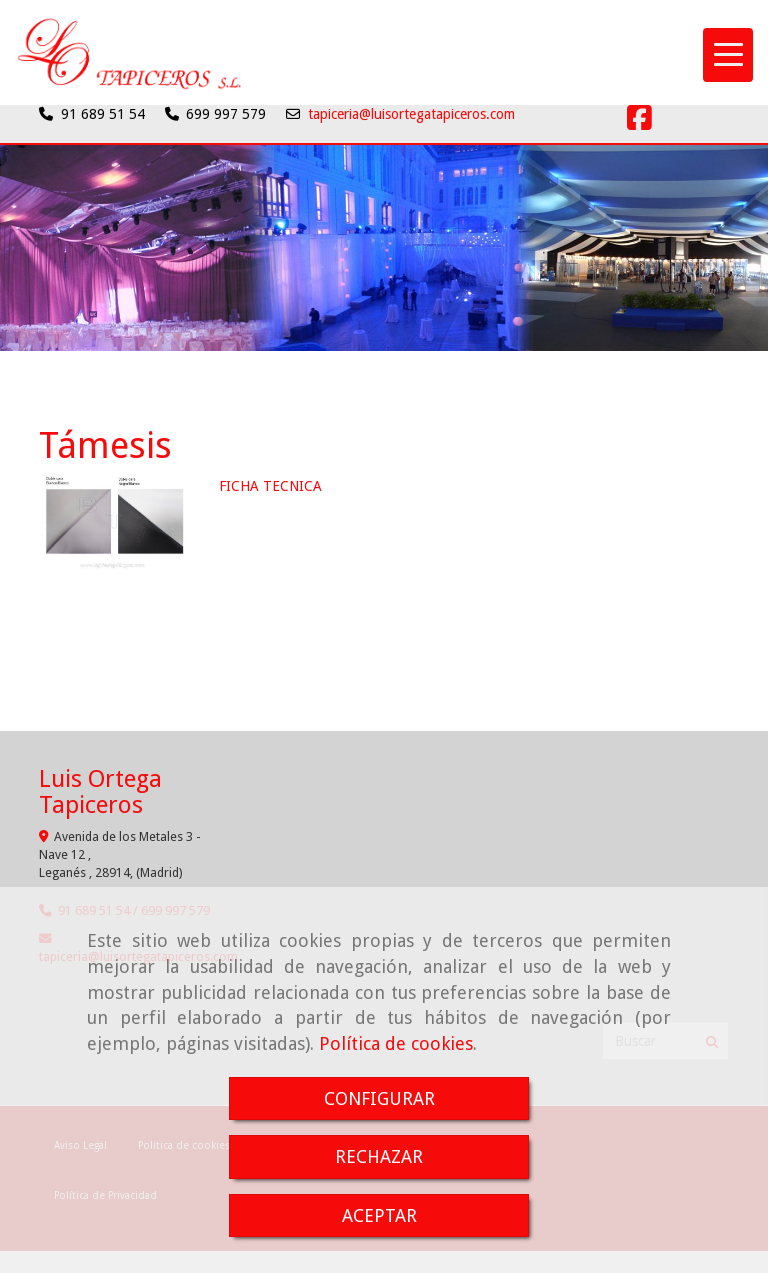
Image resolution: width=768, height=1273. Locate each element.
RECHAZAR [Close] (379, 1156)
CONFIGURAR (379, 1098)
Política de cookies (396, 1043)
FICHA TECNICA (270, 486)
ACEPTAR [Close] (379, 1215)
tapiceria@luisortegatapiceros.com (411, 114)
